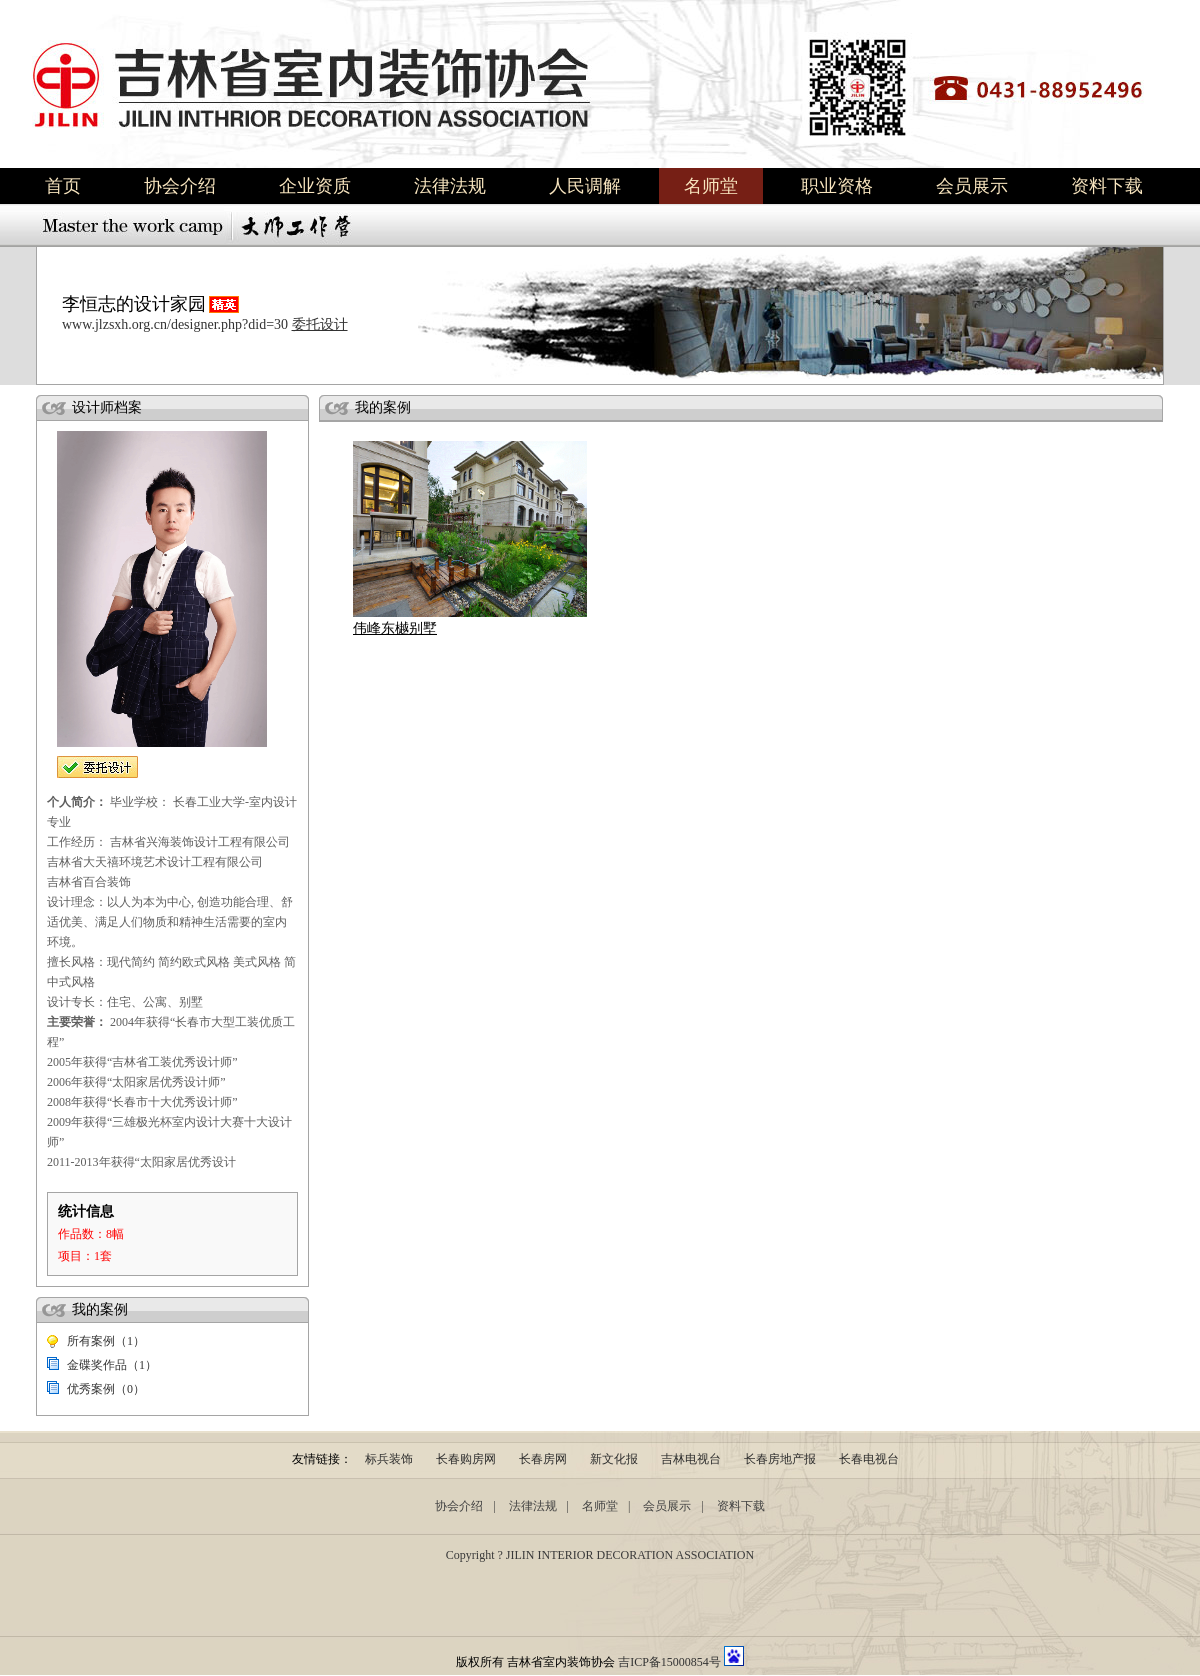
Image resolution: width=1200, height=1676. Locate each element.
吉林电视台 (691, 1459)
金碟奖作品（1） (112, 1365)
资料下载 (1107, 186)
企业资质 (315, 186)
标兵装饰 (389, 1459)
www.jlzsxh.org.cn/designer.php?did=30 (175, 324)
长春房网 (543, 1459)
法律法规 (450, 186)
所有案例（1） (106, 1341)
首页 (63, 186)
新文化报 (614, 1459)
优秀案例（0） (106, 1389)
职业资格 (837, 186)
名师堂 (711, 186)
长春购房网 (466, 1459)
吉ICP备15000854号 (669, 1662)
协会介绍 (180, 186)
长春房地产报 (780, 1459)
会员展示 (972, 186)
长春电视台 (869, 1459)
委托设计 (320, 324)
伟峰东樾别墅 (395, 628)
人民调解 (585, 186)
